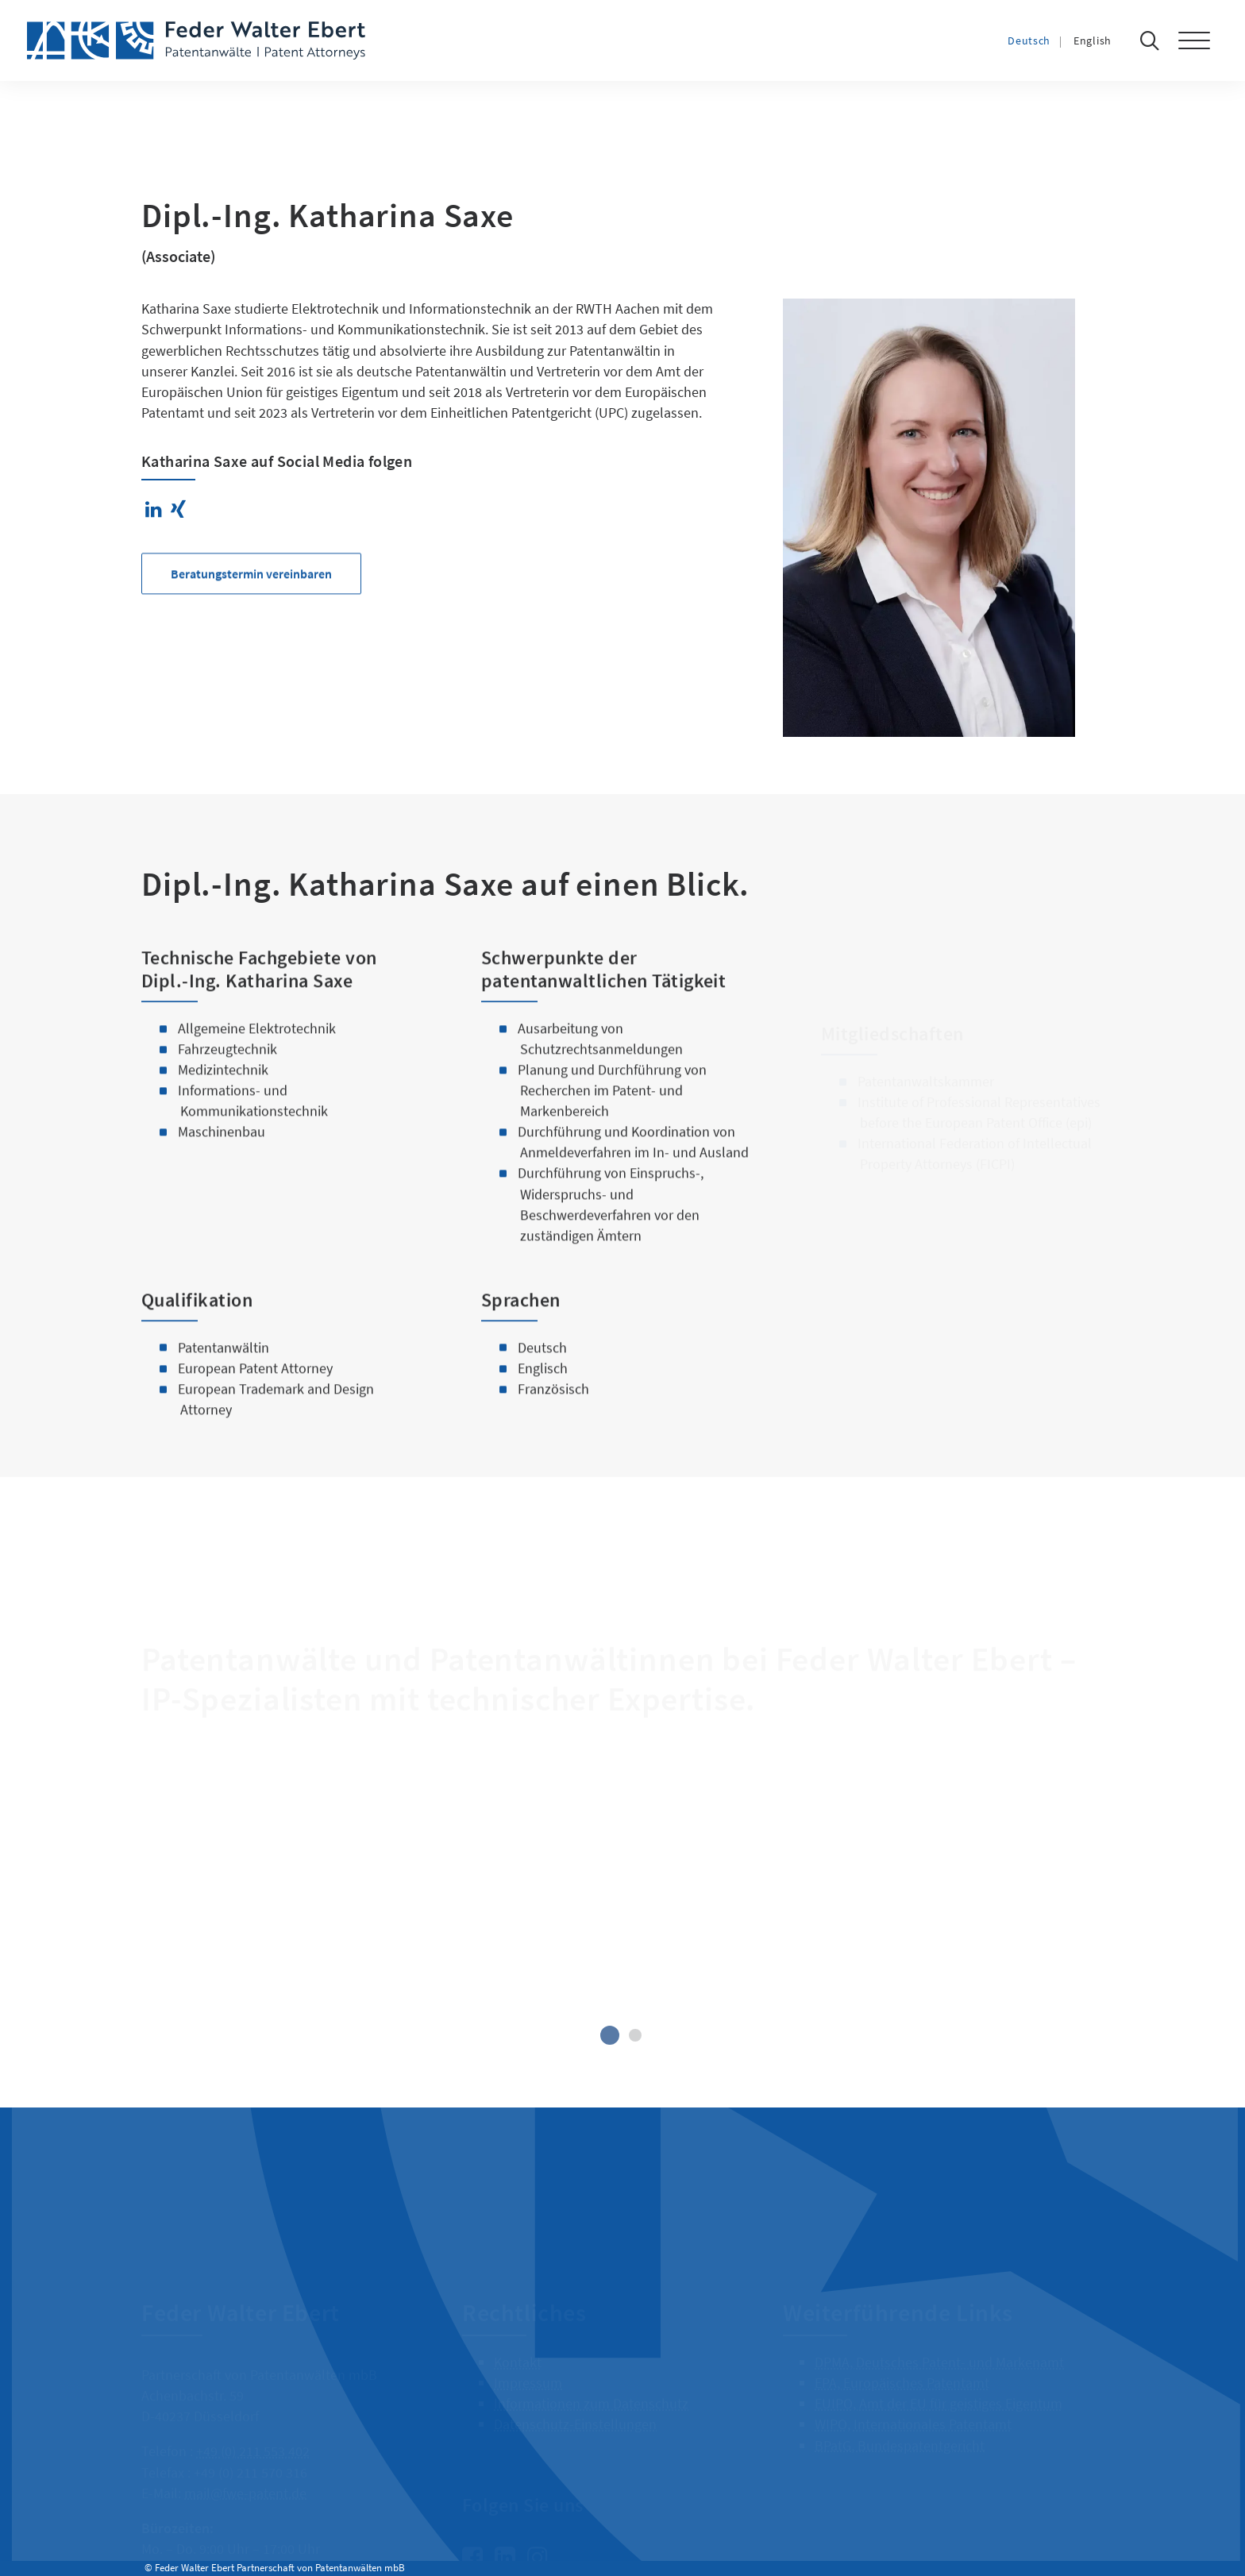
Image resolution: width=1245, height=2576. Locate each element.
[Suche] (1153, 40)
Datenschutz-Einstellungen (575, 2405)
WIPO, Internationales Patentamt (913, 2405)
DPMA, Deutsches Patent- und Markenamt (939, 2343)
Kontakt (518, 2343)
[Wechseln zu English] (1108, 40)
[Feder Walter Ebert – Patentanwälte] (196, 40)
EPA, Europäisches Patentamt (902, 2363)
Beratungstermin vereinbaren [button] (251, 630)
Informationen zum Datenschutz (591, 2384)
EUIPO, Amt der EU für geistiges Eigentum (938, 2384)
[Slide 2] (635, 2035)
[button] (1202, 40)
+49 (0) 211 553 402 (253, 2432)
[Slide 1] (609, 2035)
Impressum (528, 2363)
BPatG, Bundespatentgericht (900, 2425)
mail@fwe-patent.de (245, 2473)
